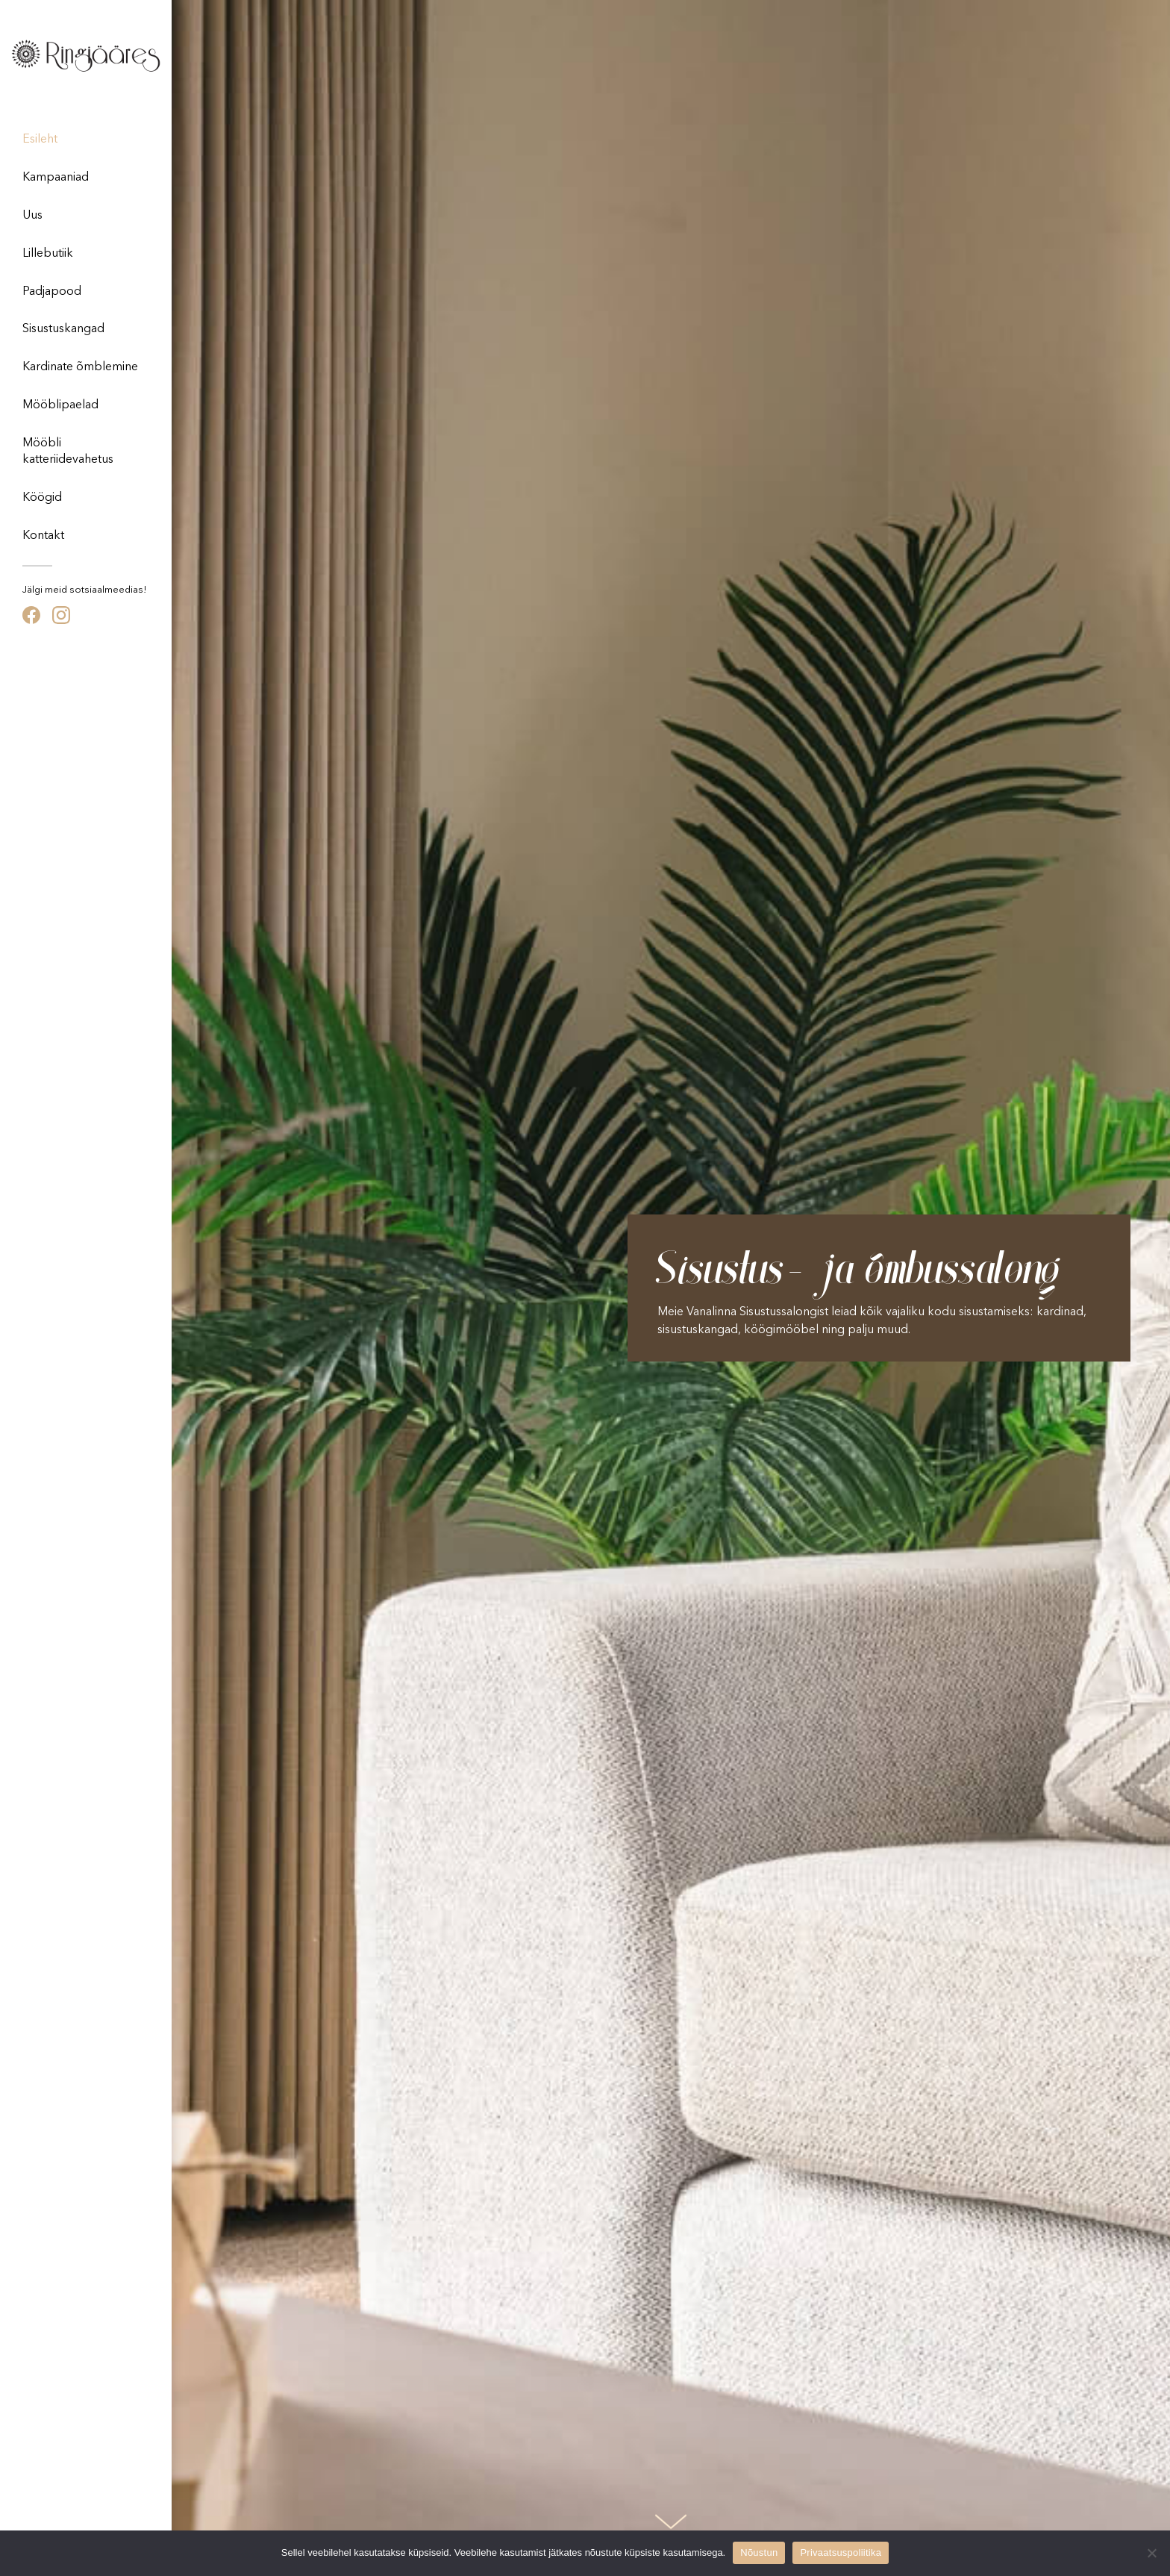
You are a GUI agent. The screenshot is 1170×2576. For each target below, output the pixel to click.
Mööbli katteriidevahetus (67, 451)
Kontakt (43, 536)
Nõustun (759, 2552)
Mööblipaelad (60, 405)
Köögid (42, 498)
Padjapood (51, 292)
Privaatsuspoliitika (840, 2552)
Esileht (39, 140)
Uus (32, 216)
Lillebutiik (47, 254)
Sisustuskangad (63, 329)
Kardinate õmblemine (80, 367)
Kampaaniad (55, 178)
